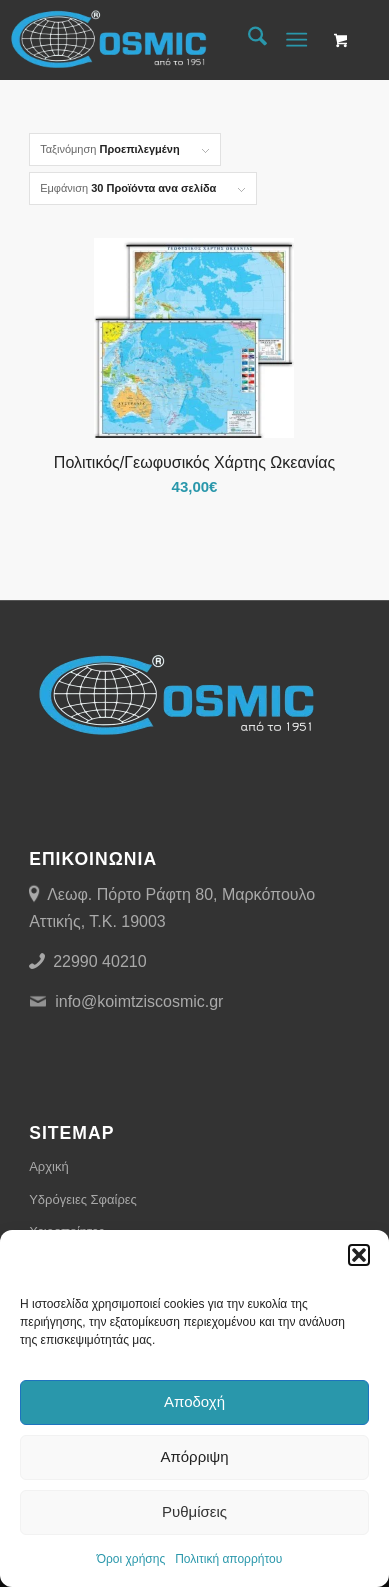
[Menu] (296, 40)
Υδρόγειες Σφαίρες (83, 1199)
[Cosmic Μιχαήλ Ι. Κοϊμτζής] (156, 40)
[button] (359, 1255)
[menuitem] (247, 40)
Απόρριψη (194, 1456)
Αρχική (49, 1166)
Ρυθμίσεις (194, 1511)
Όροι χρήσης (131, 1559)
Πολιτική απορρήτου (228, 1559)
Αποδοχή (194, 1401)
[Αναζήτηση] (247, 40)
